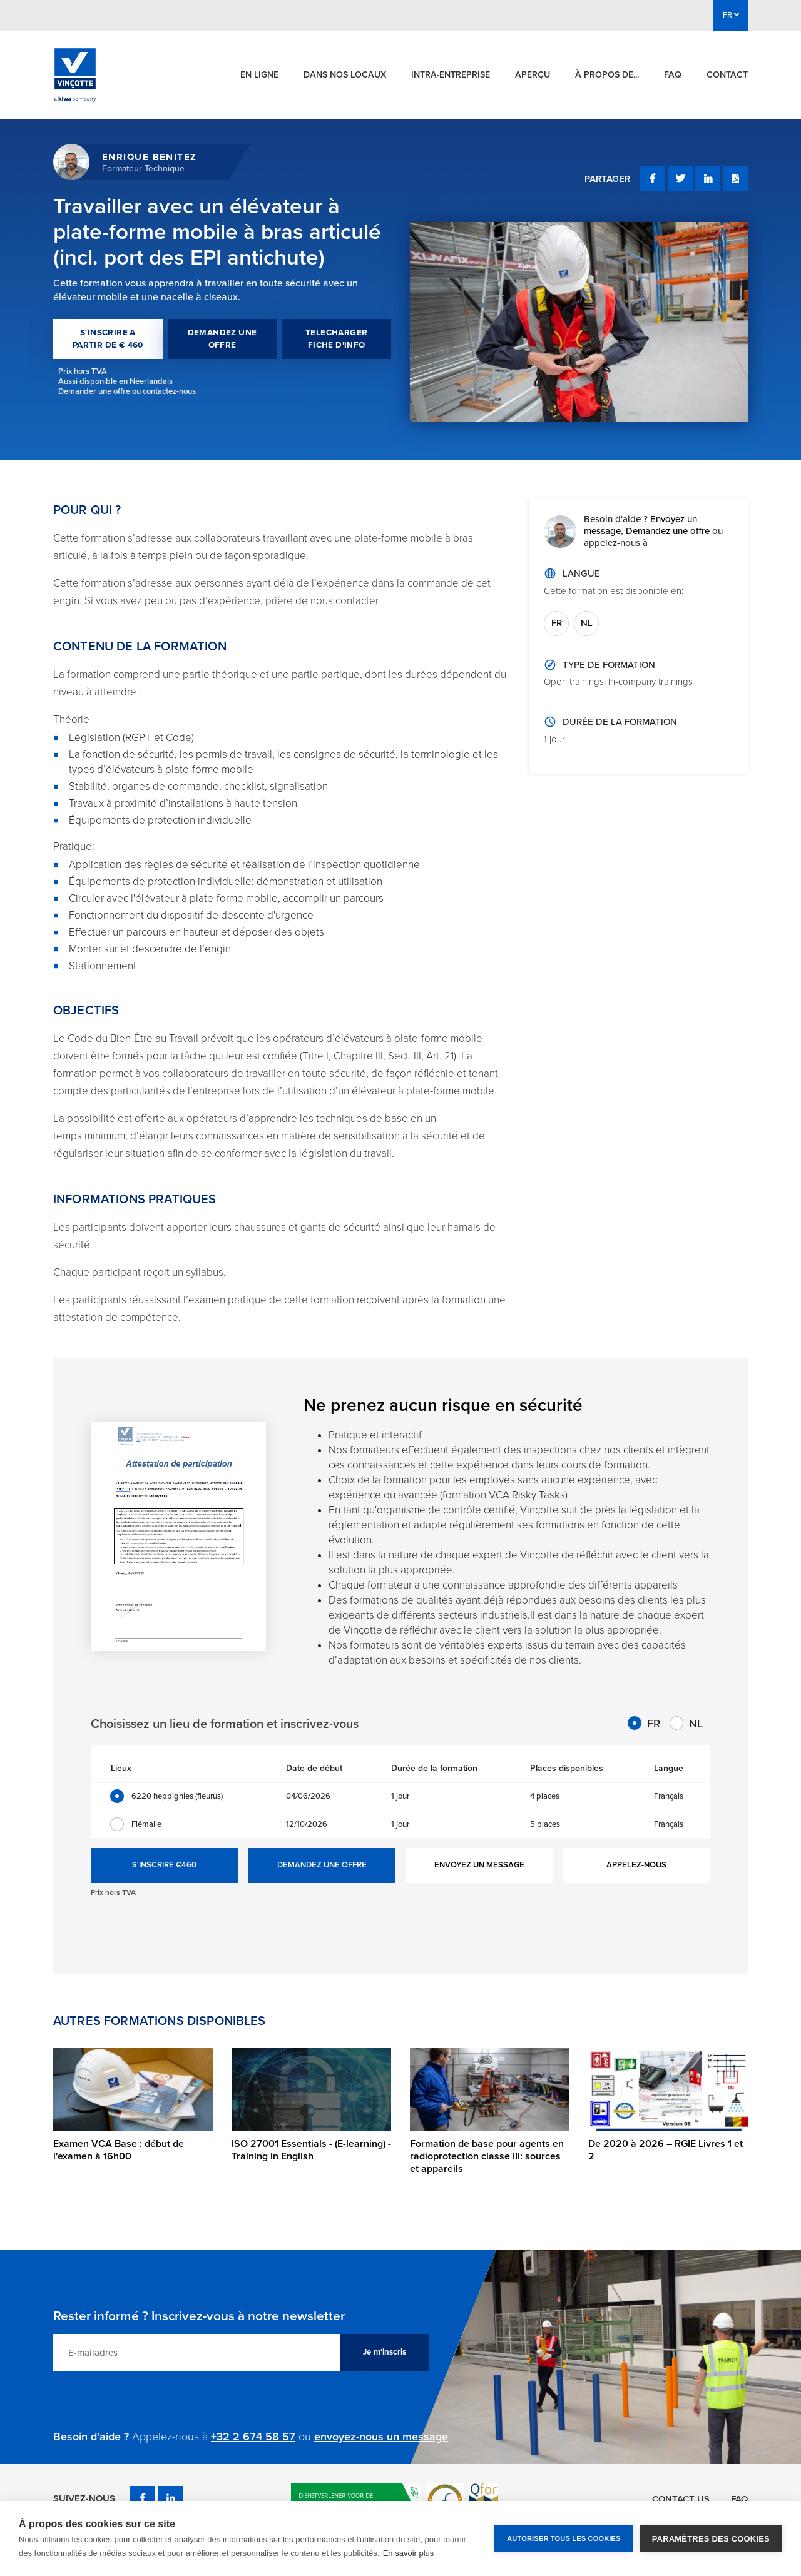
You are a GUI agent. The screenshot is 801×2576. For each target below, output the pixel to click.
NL (587, 623)
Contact (727, 74)
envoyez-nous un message (381, 2436)
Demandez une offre (668, 531)
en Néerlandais (146, 381)
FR (556, 623)
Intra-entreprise (450, 74)
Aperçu (532, 74)
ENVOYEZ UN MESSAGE (479, 1865)
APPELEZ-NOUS (636, 1865)
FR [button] (731, 15)
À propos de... (607, 74)
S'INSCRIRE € (164, 1865)
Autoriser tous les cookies (563, 2538)
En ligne (259, 74)
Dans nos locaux (345, 74)
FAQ (672, 74)
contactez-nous (169, 391)
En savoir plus (408, 2553)
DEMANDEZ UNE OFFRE (222, 339)
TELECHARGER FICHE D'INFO (336, 339)
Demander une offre (94, 391)
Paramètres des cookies (711, 2538)
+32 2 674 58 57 (253, 2436)
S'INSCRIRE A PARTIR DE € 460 (108, 339)
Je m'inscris (384, 2352)
